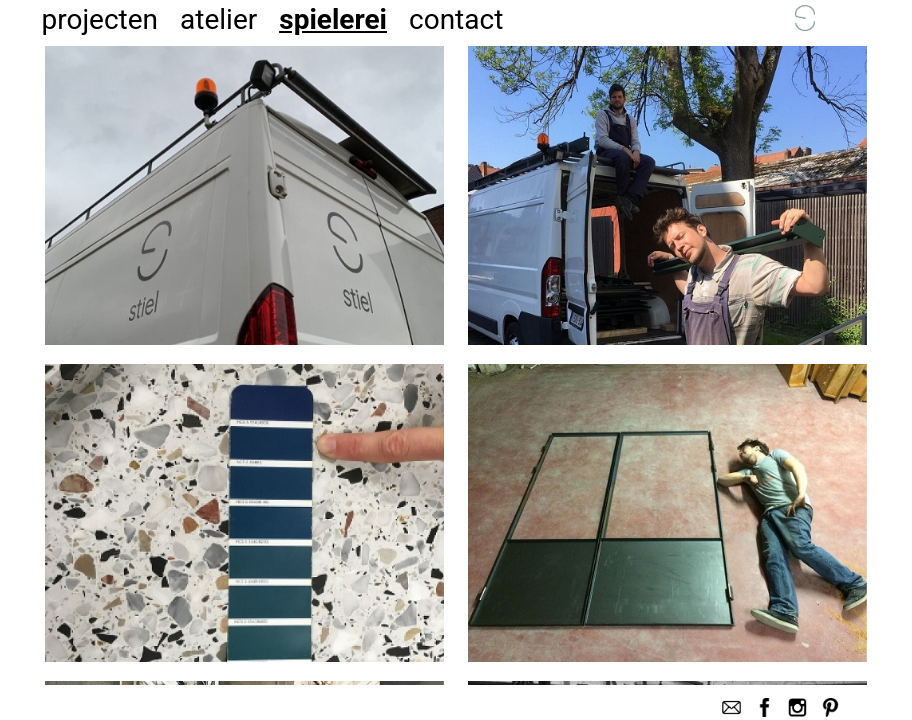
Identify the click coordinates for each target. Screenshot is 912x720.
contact (456, 19)
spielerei (333, 19)
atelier (218, 19)
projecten (99, 19)
